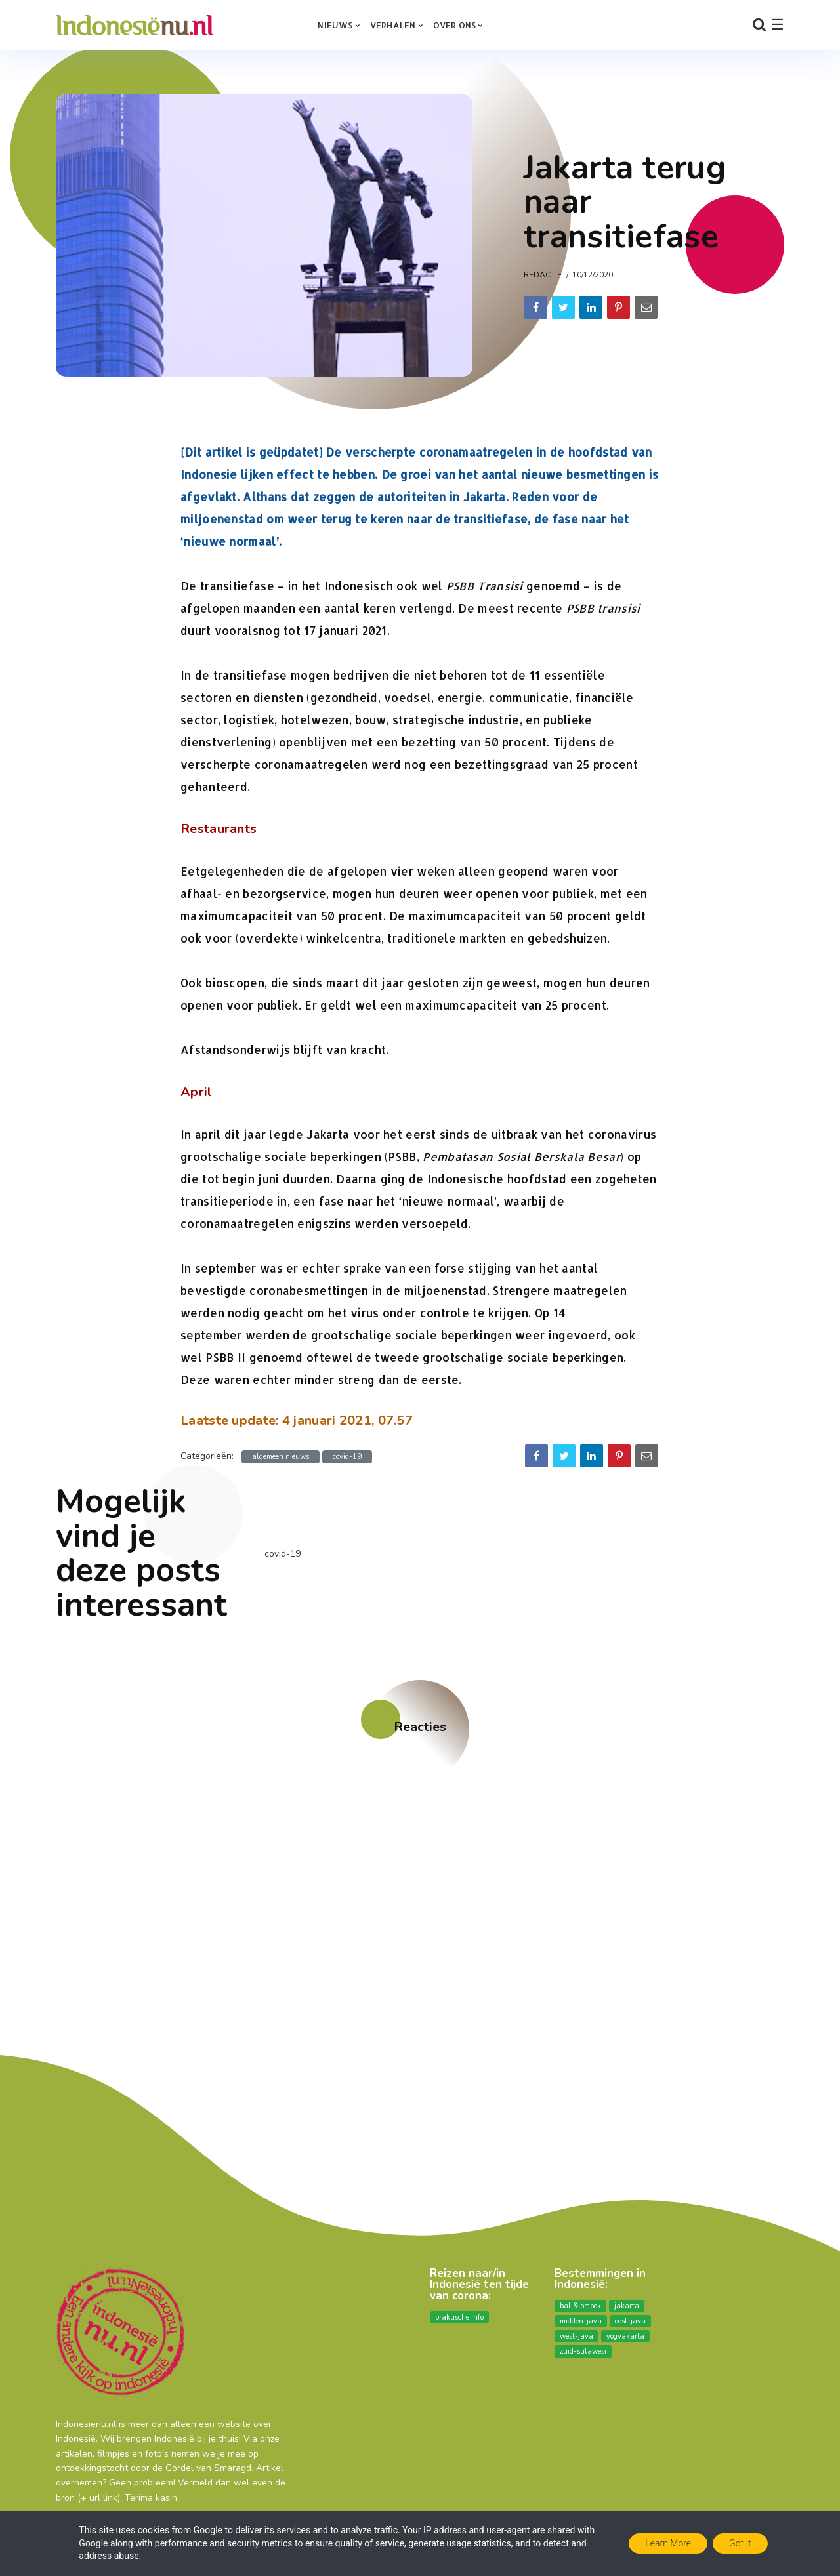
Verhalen (393, 25)
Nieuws (335, 25)
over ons (454, 25)
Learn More (668, 2543)
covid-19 (347, 1457)
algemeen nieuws (280, 1457)
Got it (740, 2543)
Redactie (543, 275)
